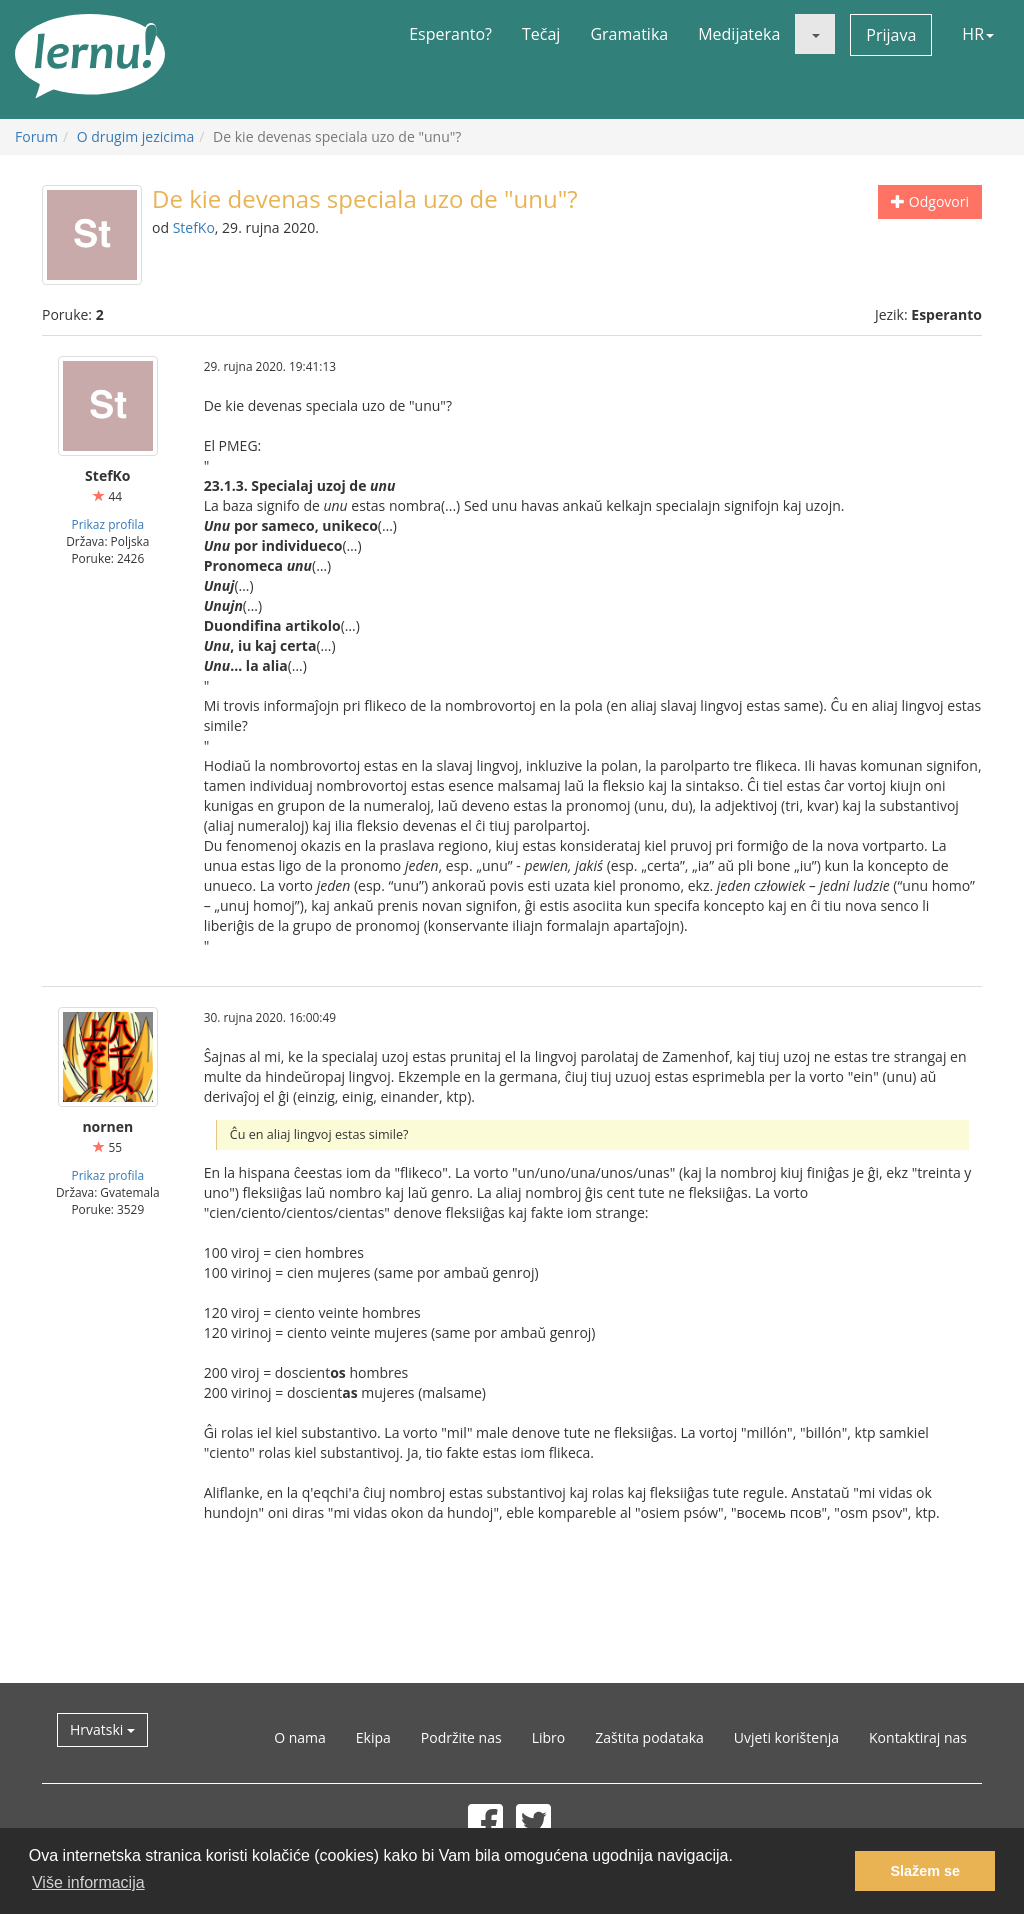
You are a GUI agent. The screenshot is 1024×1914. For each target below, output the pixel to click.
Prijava (891, 35)
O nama (300, 1737)
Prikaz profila (108, 524)
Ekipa (373, 1737)
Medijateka (739, 34)
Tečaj (541, 34)
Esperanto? (450, 34)
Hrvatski (102, 1729)
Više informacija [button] (88, 1882)
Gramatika (629, 34)
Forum (36, 136)
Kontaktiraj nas (918, 1737)
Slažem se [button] (925, 1871)
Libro (549, 1737)
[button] (815, 34)
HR (978, 34)
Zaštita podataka (649, 1737)
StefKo (194, 227)
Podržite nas (461, 1737)
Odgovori (930, 201)
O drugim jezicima (136, 136)
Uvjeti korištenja (786, 1737)
